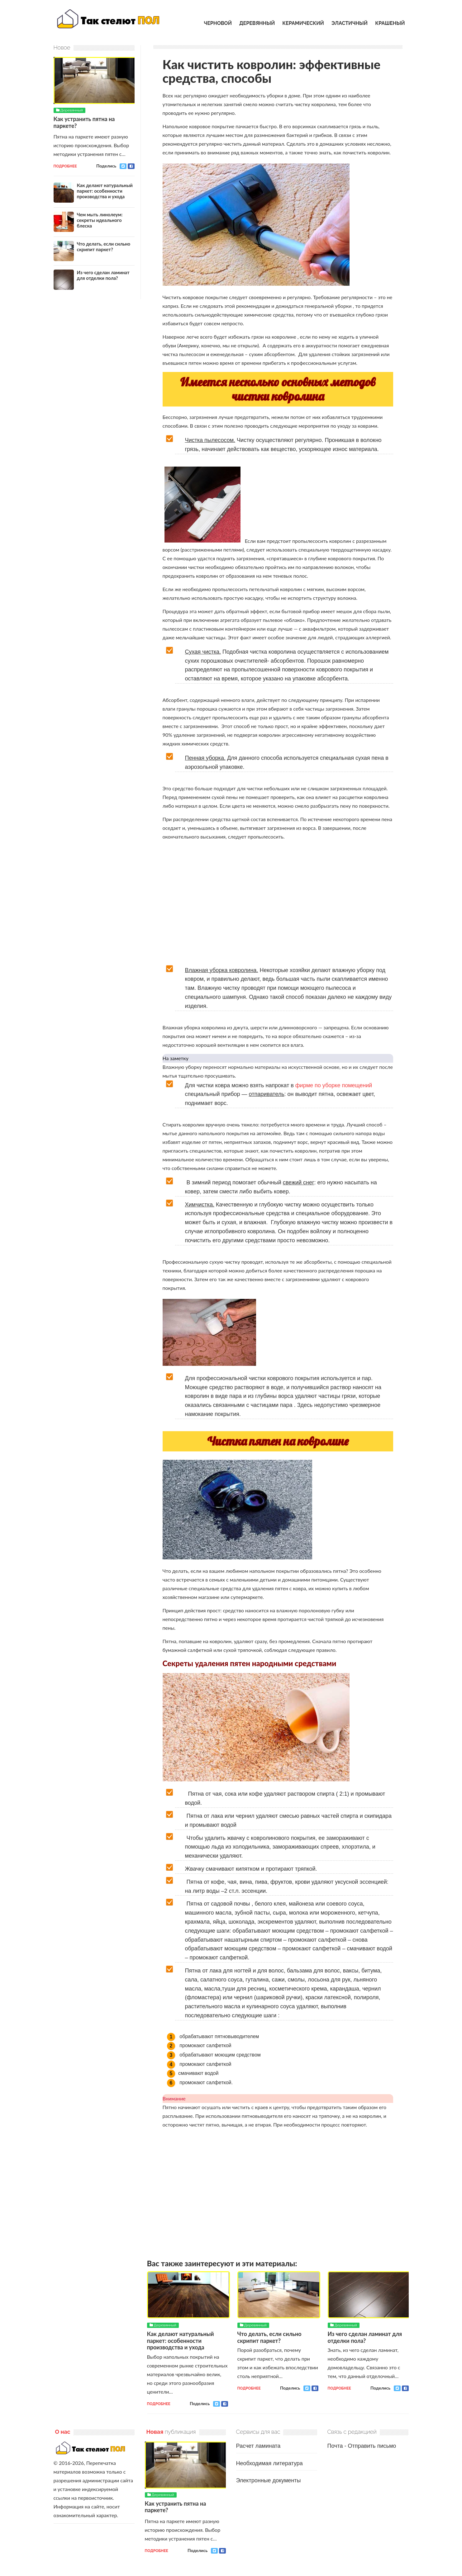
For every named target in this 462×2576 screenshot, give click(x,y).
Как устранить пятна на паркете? (84, 122)
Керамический (303, 23)
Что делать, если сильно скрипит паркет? (269, 2337)
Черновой (218, 23)
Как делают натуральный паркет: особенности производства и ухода (180, 2340)
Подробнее (158, 2404)
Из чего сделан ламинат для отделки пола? (365, 2337)
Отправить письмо (372, 2446)
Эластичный (349, 23)
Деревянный (257, 23)
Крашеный (390, 23)
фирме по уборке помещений (333, 1085)
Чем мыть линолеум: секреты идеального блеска (100, 220)
